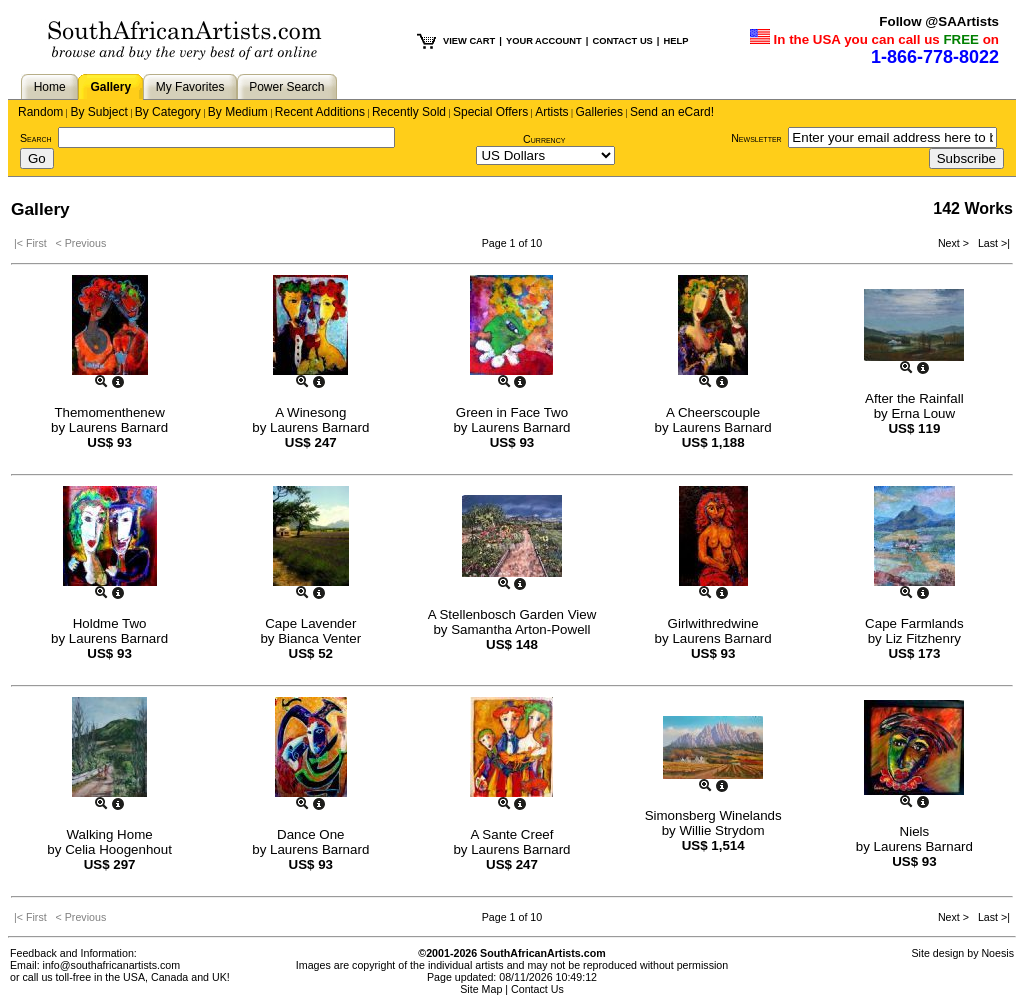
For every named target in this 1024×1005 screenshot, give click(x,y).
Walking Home (110, 834)
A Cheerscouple (713, 412)
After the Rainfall (914, 398)
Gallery (110, 87)
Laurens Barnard (118, 427)
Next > (955, 243)
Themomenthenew (109, 412)
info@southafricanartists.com (112, 965)
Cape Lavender (310, 623)
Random (40, 112)
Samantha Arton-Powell (520, 629)
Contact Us (537, 989)
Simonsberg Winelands (713, 815)
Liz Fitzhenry (923, 638)
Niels (915, 831)
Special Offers (490, 112)
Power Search (286, 87)
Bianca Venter (319, 638)
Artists (551, 112)
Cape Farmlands (914, 623)
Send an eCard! (672, 112)
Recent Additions (320, 112)
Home (50, 87)
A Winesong (310, 412)
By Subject (98, 112)
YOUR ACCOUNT (544, 41)
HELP (675, 41)
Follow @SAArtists (939, 21)
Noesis (997, 953)
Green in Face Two (512, 412)
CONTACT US (622, 41)
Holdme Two (110, 623)
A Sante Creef (511, 834)
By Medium (238, 112)
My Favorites (190, 87)
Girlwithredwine (713, 623)
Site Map (481, 989)
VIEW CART (469, 41)
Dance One (310, 834)
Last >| (991, 243)
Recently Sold (409, 112)
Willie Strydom (721, 830)
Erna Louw (923, 413)
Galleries (599, 112)
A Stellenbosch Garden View (512, 614)
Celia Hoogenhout (118, 849)
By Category (168, 112)
